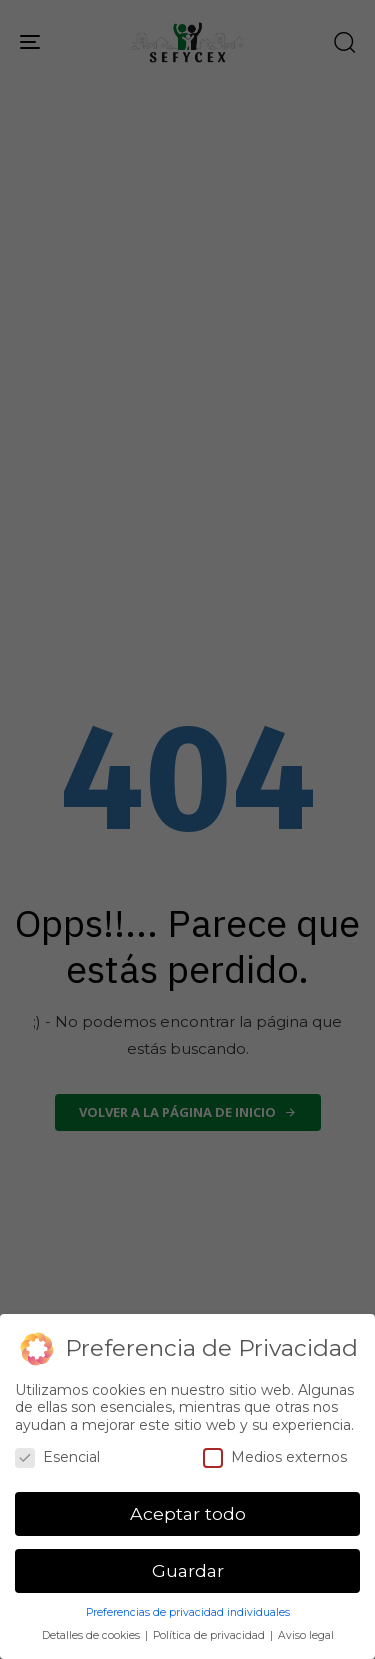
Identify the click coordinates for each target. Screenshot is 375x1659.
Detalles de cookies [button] (92, 1635)
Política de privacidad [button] (210, 1635)
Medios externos (275, 1457)
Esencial (57, 1457)
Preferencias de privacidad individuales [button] (188, 1612)
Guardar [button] (188, 1570)
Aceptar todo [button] (188, 1513)
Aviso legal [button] (306, 1635)
